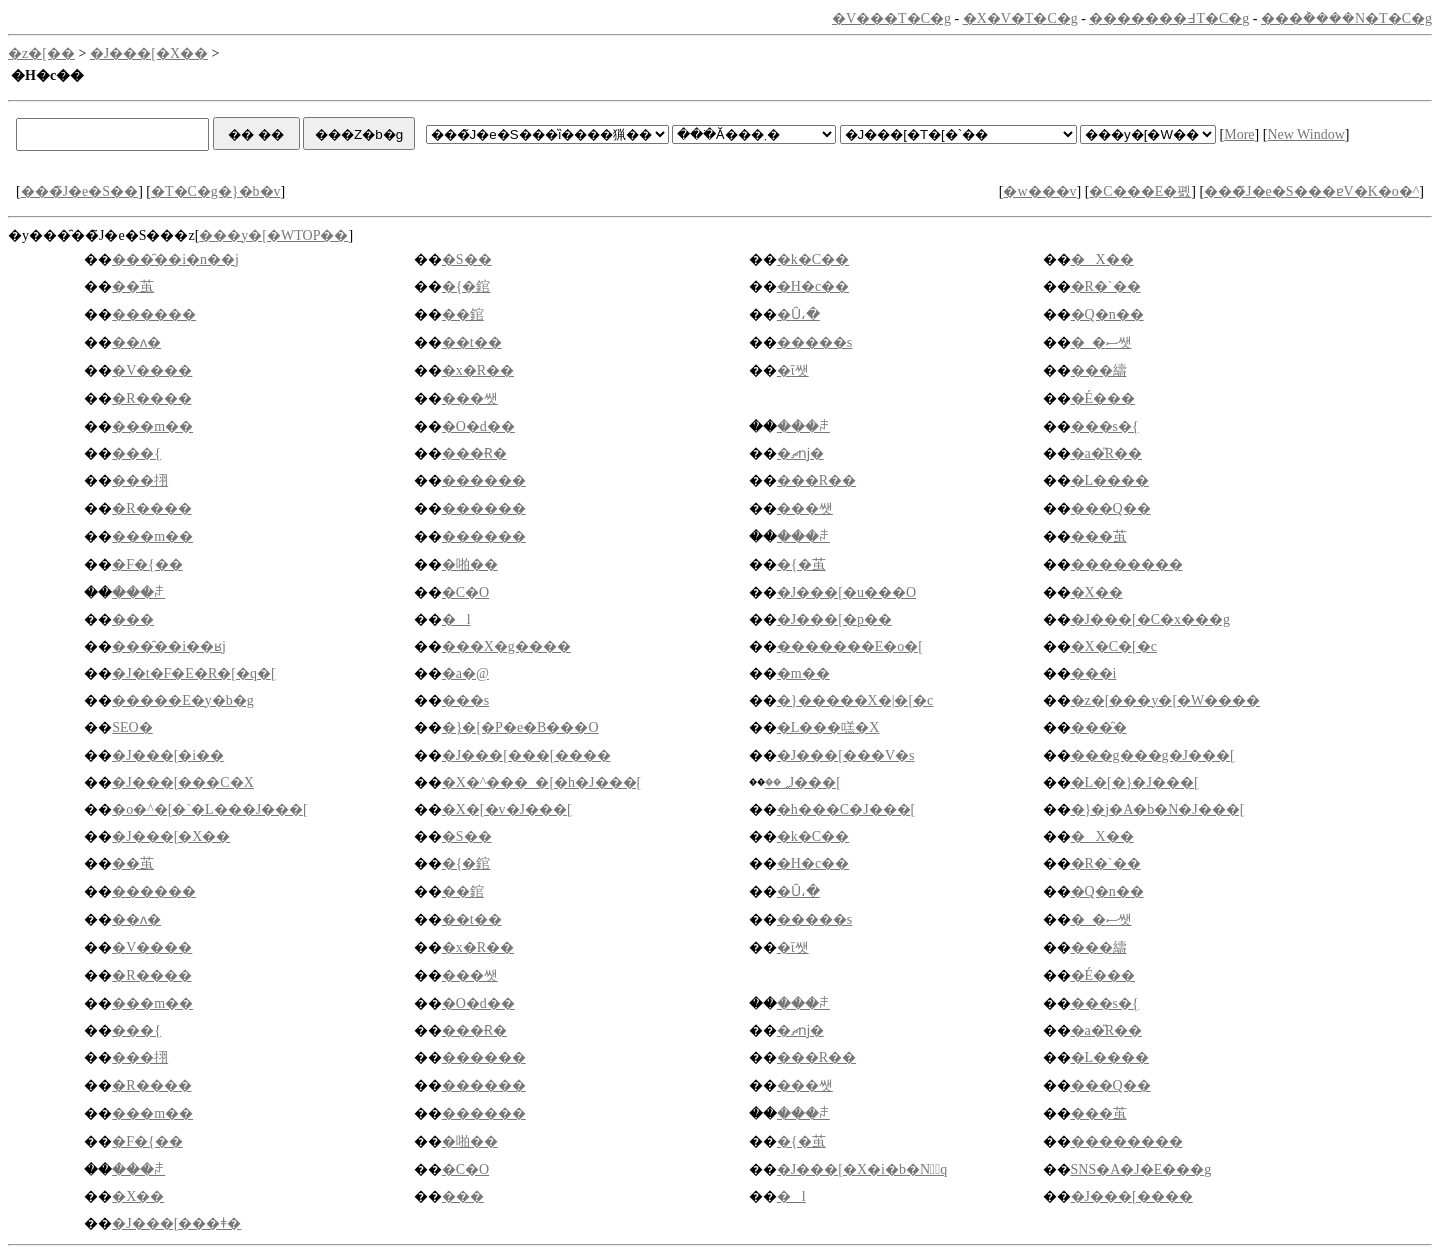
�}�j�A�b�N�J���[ (1158, 809)
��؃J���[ (803, 782)
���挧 (140, 480)
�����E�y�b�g (183, 700)
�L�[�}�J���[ (1135, 782)
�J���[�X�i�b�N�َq (862, 1169)
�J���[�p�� (834, 619)
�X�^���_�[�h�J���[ (541, 782)
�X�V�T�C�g (1020, 18)
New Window (1305, 134)
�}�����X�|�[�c (855, 700)
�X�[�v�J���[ (507, 809)
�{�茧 (801, 564)
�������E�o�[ (850, 646)
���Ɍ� (474, 453)
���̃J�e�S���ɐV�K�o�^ (1311, 191)
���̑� (1099, 727)
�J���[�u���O (846, 592)
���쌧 (470, 398)
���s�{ (1105, 426)
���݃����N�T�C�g (1346, 18)
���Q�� (1111, 508)
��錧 (463, 314)
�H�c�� (813, 286)
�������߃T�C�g (1169, 18)
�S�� (467, 259)
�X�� (1102, 259)
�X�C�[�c (1114, 646)
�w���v (1039, 191)
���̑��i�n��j (175, 259)
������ (154, 314)
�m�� (803, 673)
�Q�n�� (1107, 314)
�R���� (151, 398)
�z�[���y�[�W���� (1166, 700)
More (1239, 134)
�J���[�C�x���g (1150, 619)
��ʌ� (136, 342)
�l (456, 619)
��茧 (133, 286)
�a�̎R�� (1107, 453)
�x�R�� (478, 370)
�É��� (1103, 398)
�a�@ (465, 673)
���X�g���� (506, 646)
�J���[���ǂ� (176, 1223)
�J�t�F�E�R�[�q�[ (193, 673)
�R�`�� (1106, 286)
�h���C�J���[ (846, 809)
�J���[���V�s (846, 755)
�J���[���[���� (526, 755)
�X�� (1097, 592)
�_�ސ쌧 (1101, 342)
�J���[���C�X (183, 782)
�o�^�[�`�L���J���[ (210, 809)
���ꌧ (803, 426)
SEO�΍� (132, 727)
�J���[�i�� (168, 755)
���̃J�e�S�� (79, 191)
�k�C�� (813, 259)
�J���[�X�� (149, 53)
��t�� (472, 342)
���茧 (1099, 536)
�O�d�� (478, 426)
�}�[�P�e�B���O (520, 727)
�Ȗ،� (798, 314)
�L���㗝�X (828, 727)
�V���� (152, 370)
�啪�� (470, 564)
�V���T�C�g (891, 18)
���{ (136, 453)
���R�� (816, 480)
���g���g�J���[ (1153, 755)
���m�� (152, 426)
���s (465, 700)
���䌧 (1099, 370)
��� (133, 619)
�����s (814, 342)
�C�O (465, 592)
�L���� (1110, 480)
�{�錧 (466, 286)
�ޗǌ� (800, 453)
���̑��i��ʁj (169, 646)
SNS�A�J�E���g (1141, 1169)
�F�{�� (147, 564)
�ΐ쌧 (793, 370)
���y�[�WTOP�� (273, 235)
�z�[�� (41, 53)
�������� (1127, 564)
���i (1094, 673)
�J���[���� (1132, 1196)
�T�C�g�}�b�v (216, 191)
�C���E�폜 (1140, 191)
